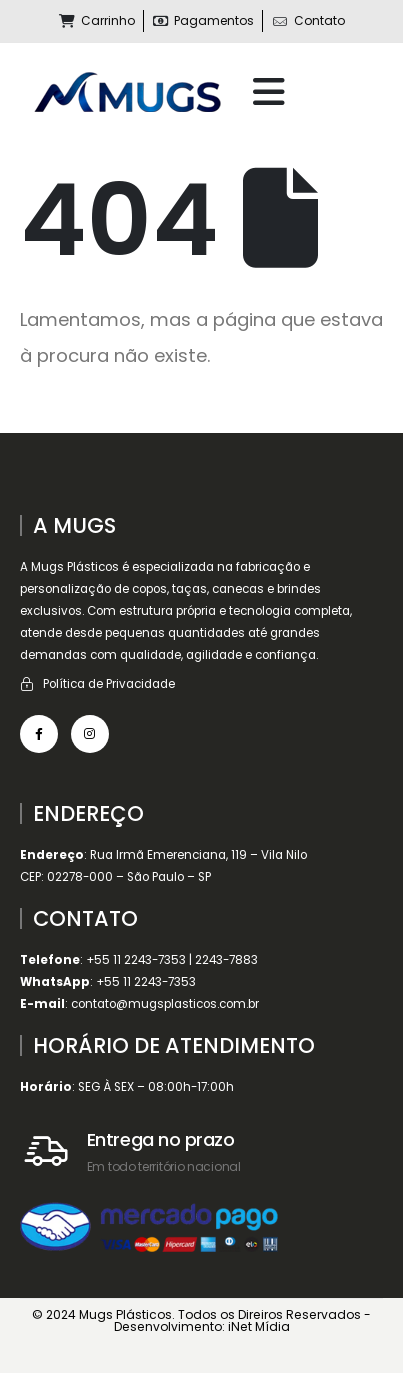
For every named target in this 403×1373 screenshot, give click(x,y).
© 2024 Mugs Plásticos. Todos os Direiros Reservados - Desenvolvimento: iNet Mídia (201, 1320)
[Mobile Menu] (269, 92)
